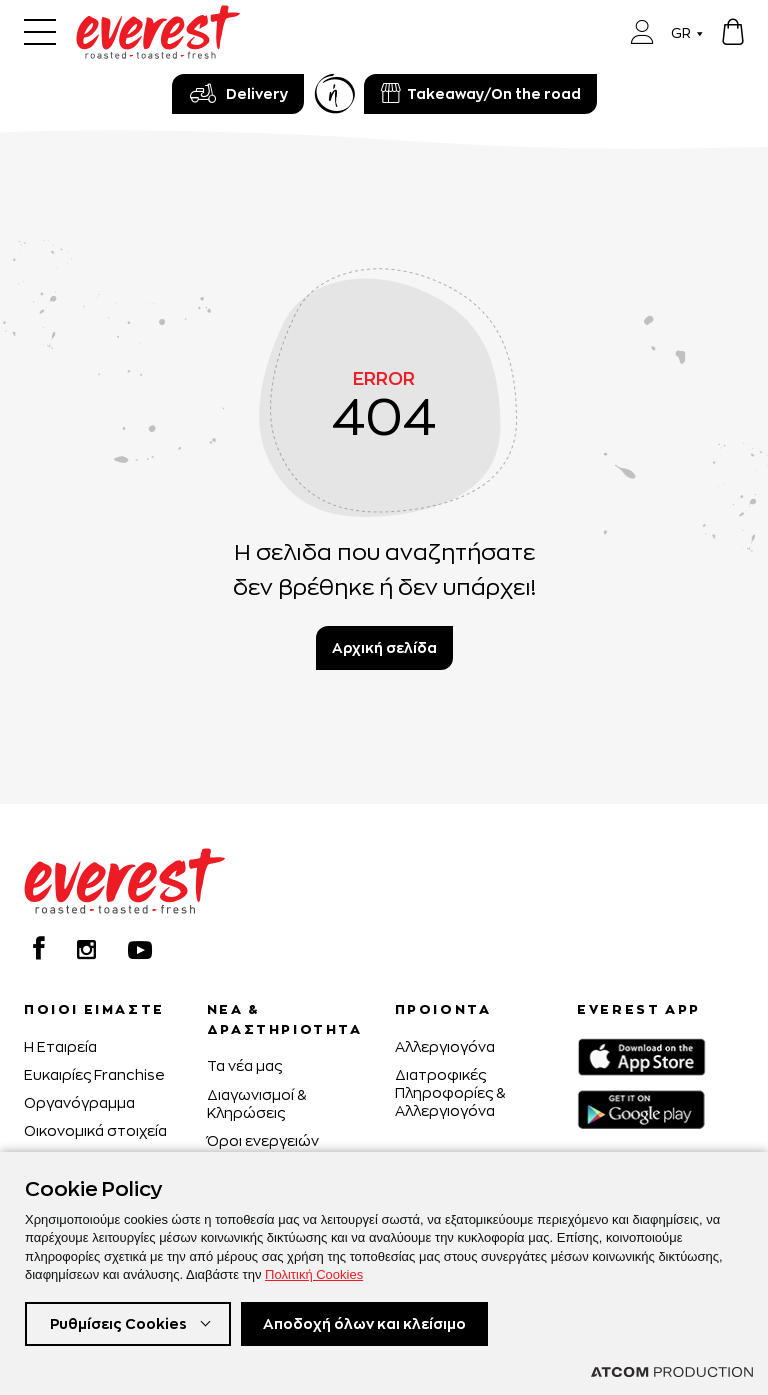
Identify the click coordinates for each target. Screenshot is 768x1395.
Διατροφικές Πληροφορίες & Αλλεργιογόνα (450, 1092)
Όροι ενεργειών (263, 1140)
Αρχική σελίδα (384, 647)
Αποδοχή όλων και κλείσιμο (364, 1323)
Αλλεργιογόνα (445, 1046)
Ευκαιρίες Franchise (94, 1074)
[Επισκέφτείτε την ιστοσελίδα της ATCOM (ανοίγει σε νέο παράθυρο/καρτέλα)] (672, 1372)
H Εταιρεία (60, 1046)
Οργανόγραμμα (79, 1102)
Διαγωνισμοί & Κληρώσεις (256, 1103)
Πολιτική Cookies (314, 1274)
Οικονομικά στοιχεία (95, 1130)
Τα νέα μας (244, 1065)
